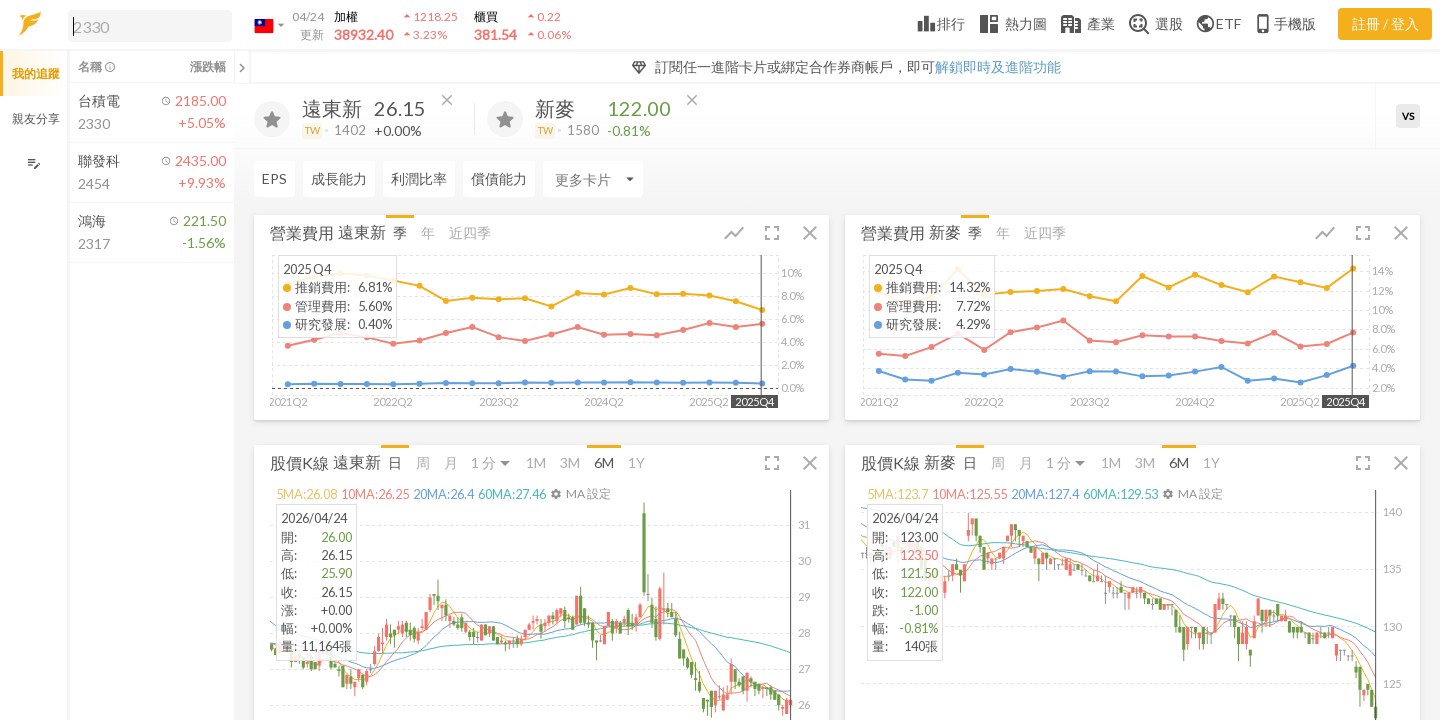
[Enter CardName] (593, 179)
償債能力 (499, 178)
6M (604, 462)
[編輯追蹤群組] (33, 163)
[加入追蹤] (272, 119)
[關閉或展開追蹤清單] (242, 67)
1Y (636, 462)
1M (536, 462)
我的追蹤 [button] (36, 73)
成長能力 (339, 178)
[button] (146, 25)
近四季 (470, 232)
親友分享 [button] (36, 118)
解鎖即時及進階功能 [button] (998, 66)
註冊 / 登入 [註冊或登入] (1385, 23)
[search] (150, 26)
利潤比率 (419, 178)
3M (570, 462)
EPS (274, 178)
